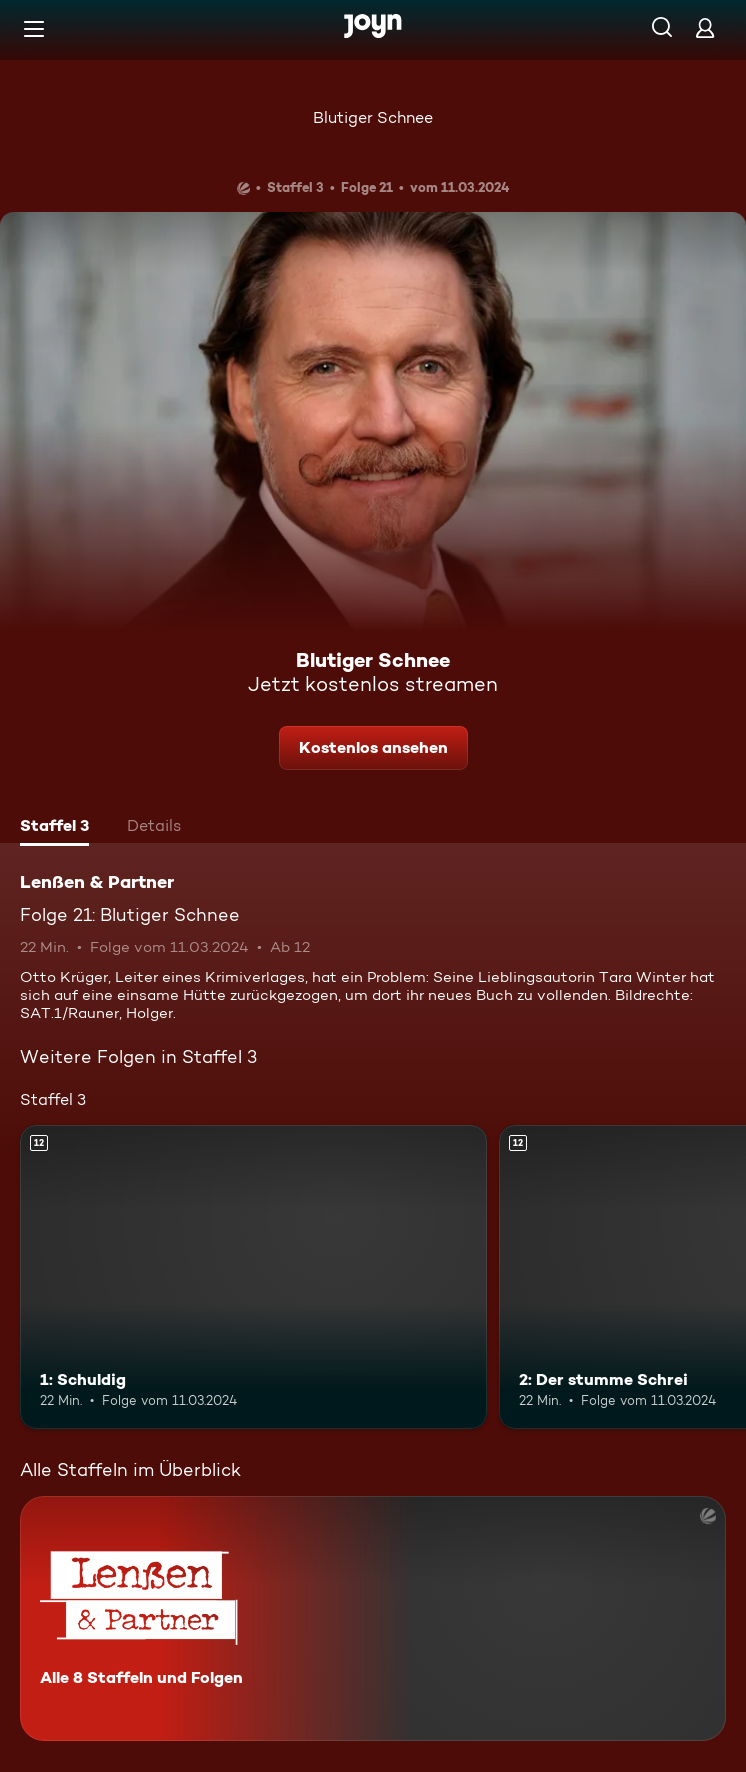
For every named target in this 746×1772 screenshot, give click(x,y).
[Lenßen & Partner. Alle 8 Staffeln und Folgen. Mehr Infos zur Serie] (373, 1618)
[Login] (705, 27)
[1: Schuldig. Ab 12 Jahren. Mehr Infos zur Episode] (253, 1276)
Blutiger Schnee (373, 117)
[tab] (54, 828)
